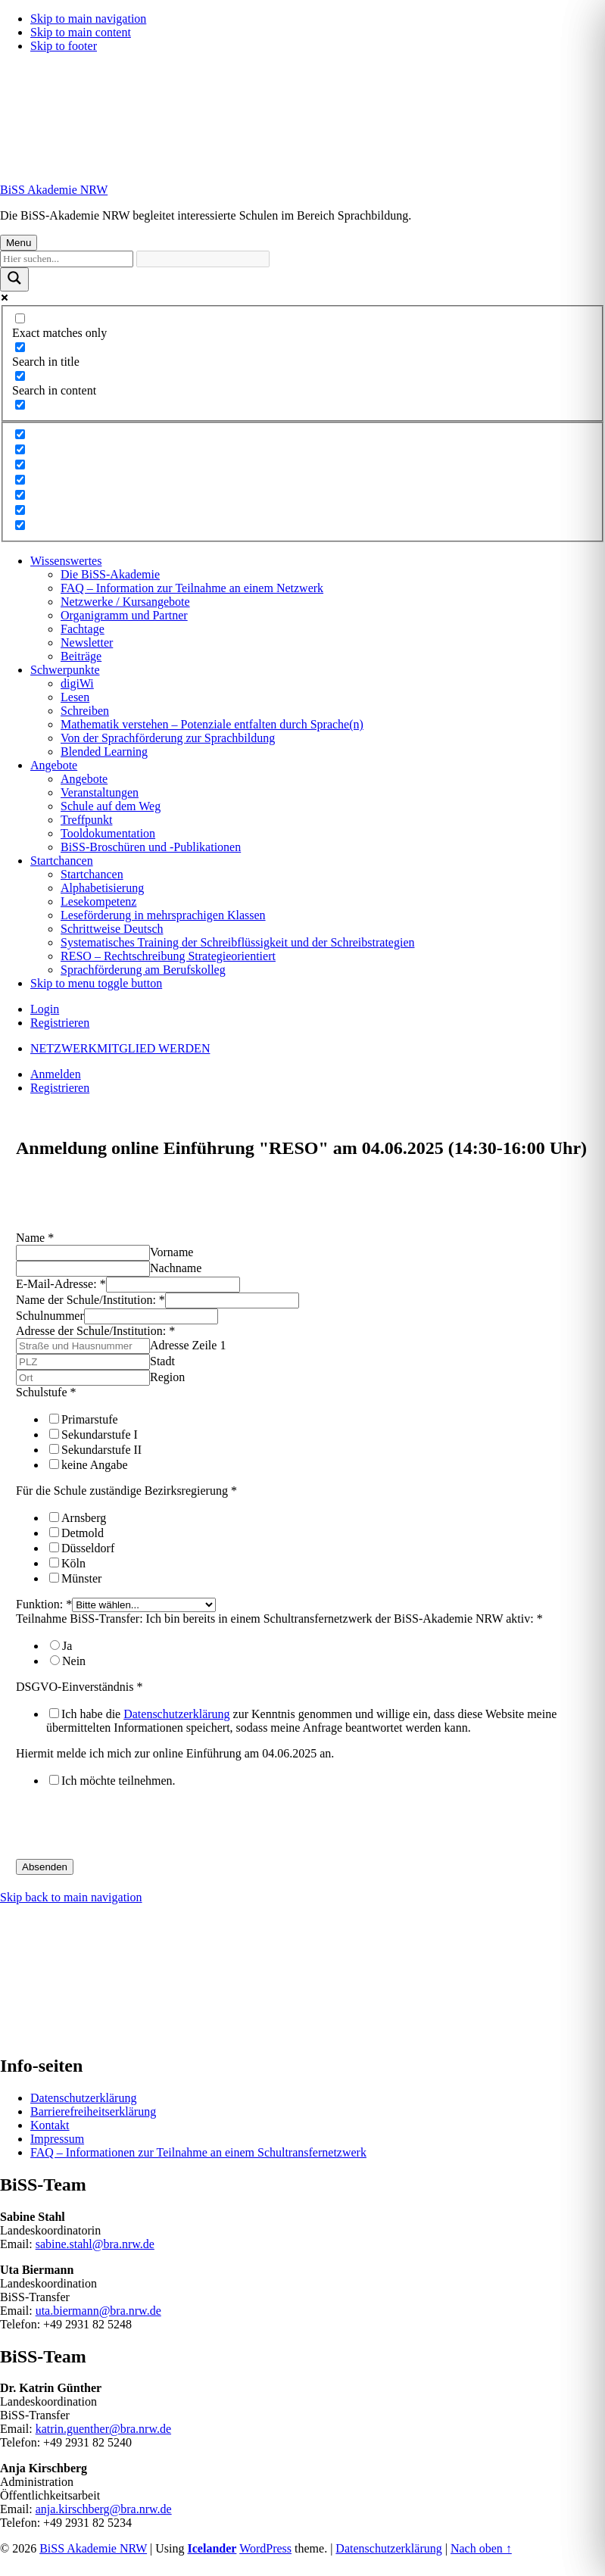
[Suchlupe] (14, 279)
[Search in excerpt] (20, 405)
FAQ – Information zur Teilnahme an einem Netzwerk (192, 588)
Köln (73, 1563)
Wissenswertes (65, 560)
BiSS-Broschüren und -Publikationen (151, 846)
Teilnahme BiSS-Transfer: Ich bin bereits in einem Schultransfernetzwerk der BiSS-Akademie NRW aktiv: (279, 1618)
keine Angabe (94, 1464)
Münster (81, 1578)
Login (44, 1009)
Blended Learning (104, 751)
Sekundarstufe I (99, 1434)
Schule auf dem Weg (111, 806)
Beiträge (81, 656)
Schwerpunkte (65, 669)
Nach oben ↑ (481, 2548)
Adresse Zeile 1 (188, 1345)
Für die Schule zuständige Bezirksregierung (126, 1490)
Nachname (175, 1267)
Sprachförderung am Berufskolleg (143, 969)
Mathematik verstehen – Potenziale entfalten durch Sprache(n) (212, 724)
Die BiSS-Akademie (110, 574)
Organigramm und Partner (124, 615)
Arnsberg (83, 1517)
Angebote (53, 765)
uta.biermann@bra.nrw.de (98, 2310)
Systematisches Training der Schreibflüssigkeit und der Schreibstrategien (237, 942)
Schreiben (85, 710)
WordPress (265, 2548)
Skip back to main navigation (71, 1897)
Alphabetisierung (102, 887)
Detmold (82, 1533)
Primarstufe (89, 1419)
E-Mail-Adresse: (61, 1283)
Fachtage (82, 628)
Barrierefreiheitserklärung (93, 2111)
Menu (18, 242)
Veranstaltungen (100, 792)
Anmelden (55, 1074)
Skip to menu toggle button (96, 983)
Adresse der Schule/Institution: (95, 1330)
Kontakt (50, 2125)
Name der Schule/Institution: (90, 1299)
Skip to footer (63, 45)
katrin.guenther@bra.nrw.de (103, 2428)
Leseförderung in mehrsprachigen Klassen (163, 915)
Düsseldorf (87, 1548)
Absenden (44, 1867)
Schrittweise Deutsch (112, 928)
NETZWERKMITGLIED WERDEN (120, 1048)
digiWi (77, 683)
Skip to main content (80, 32)
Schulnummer (50, 1315)
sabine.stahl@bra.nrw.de (95, 2244)
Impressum (57, 2138)
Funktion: (44, 1604)
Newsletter (87, 642)
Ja (67, 1645)
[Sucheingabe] (66, 259)
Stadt (162, 1361)
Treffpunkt (86, 819)
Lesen (75, 697)
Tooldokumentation (108, 833)
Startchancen (61, 860)
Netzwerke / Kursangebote (125, 601)
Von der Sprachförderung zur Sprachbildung (168, 737)
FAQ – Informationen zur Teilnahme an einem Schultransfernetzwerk (198, 2152)
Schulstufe (46, 1392)
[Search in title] (20, 347)
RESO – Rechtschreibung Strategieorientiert (168, 956)
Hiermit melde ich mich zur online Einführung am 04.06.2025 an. (175, 1753)
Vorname (171, 1252)
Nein (74, 1660)
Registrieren (59, 1022)
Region (167, 1377)
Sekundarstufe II (101, 1449)
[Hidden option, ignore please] (20, 434)
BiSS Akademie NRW (54, 189)
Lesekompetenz (98, 901)
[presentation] (131, 1829)
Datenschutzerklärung (176, 1713)
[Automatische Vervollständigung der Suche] (203, 259)
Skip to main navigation (88, 18)
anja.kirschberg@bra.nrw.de (104, 2509)
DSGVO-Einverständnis (79, 1686)
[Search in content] (20, 376)
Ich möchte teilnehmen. (118, 1780)
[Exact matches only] (20, 318)
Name (35, 1237)
